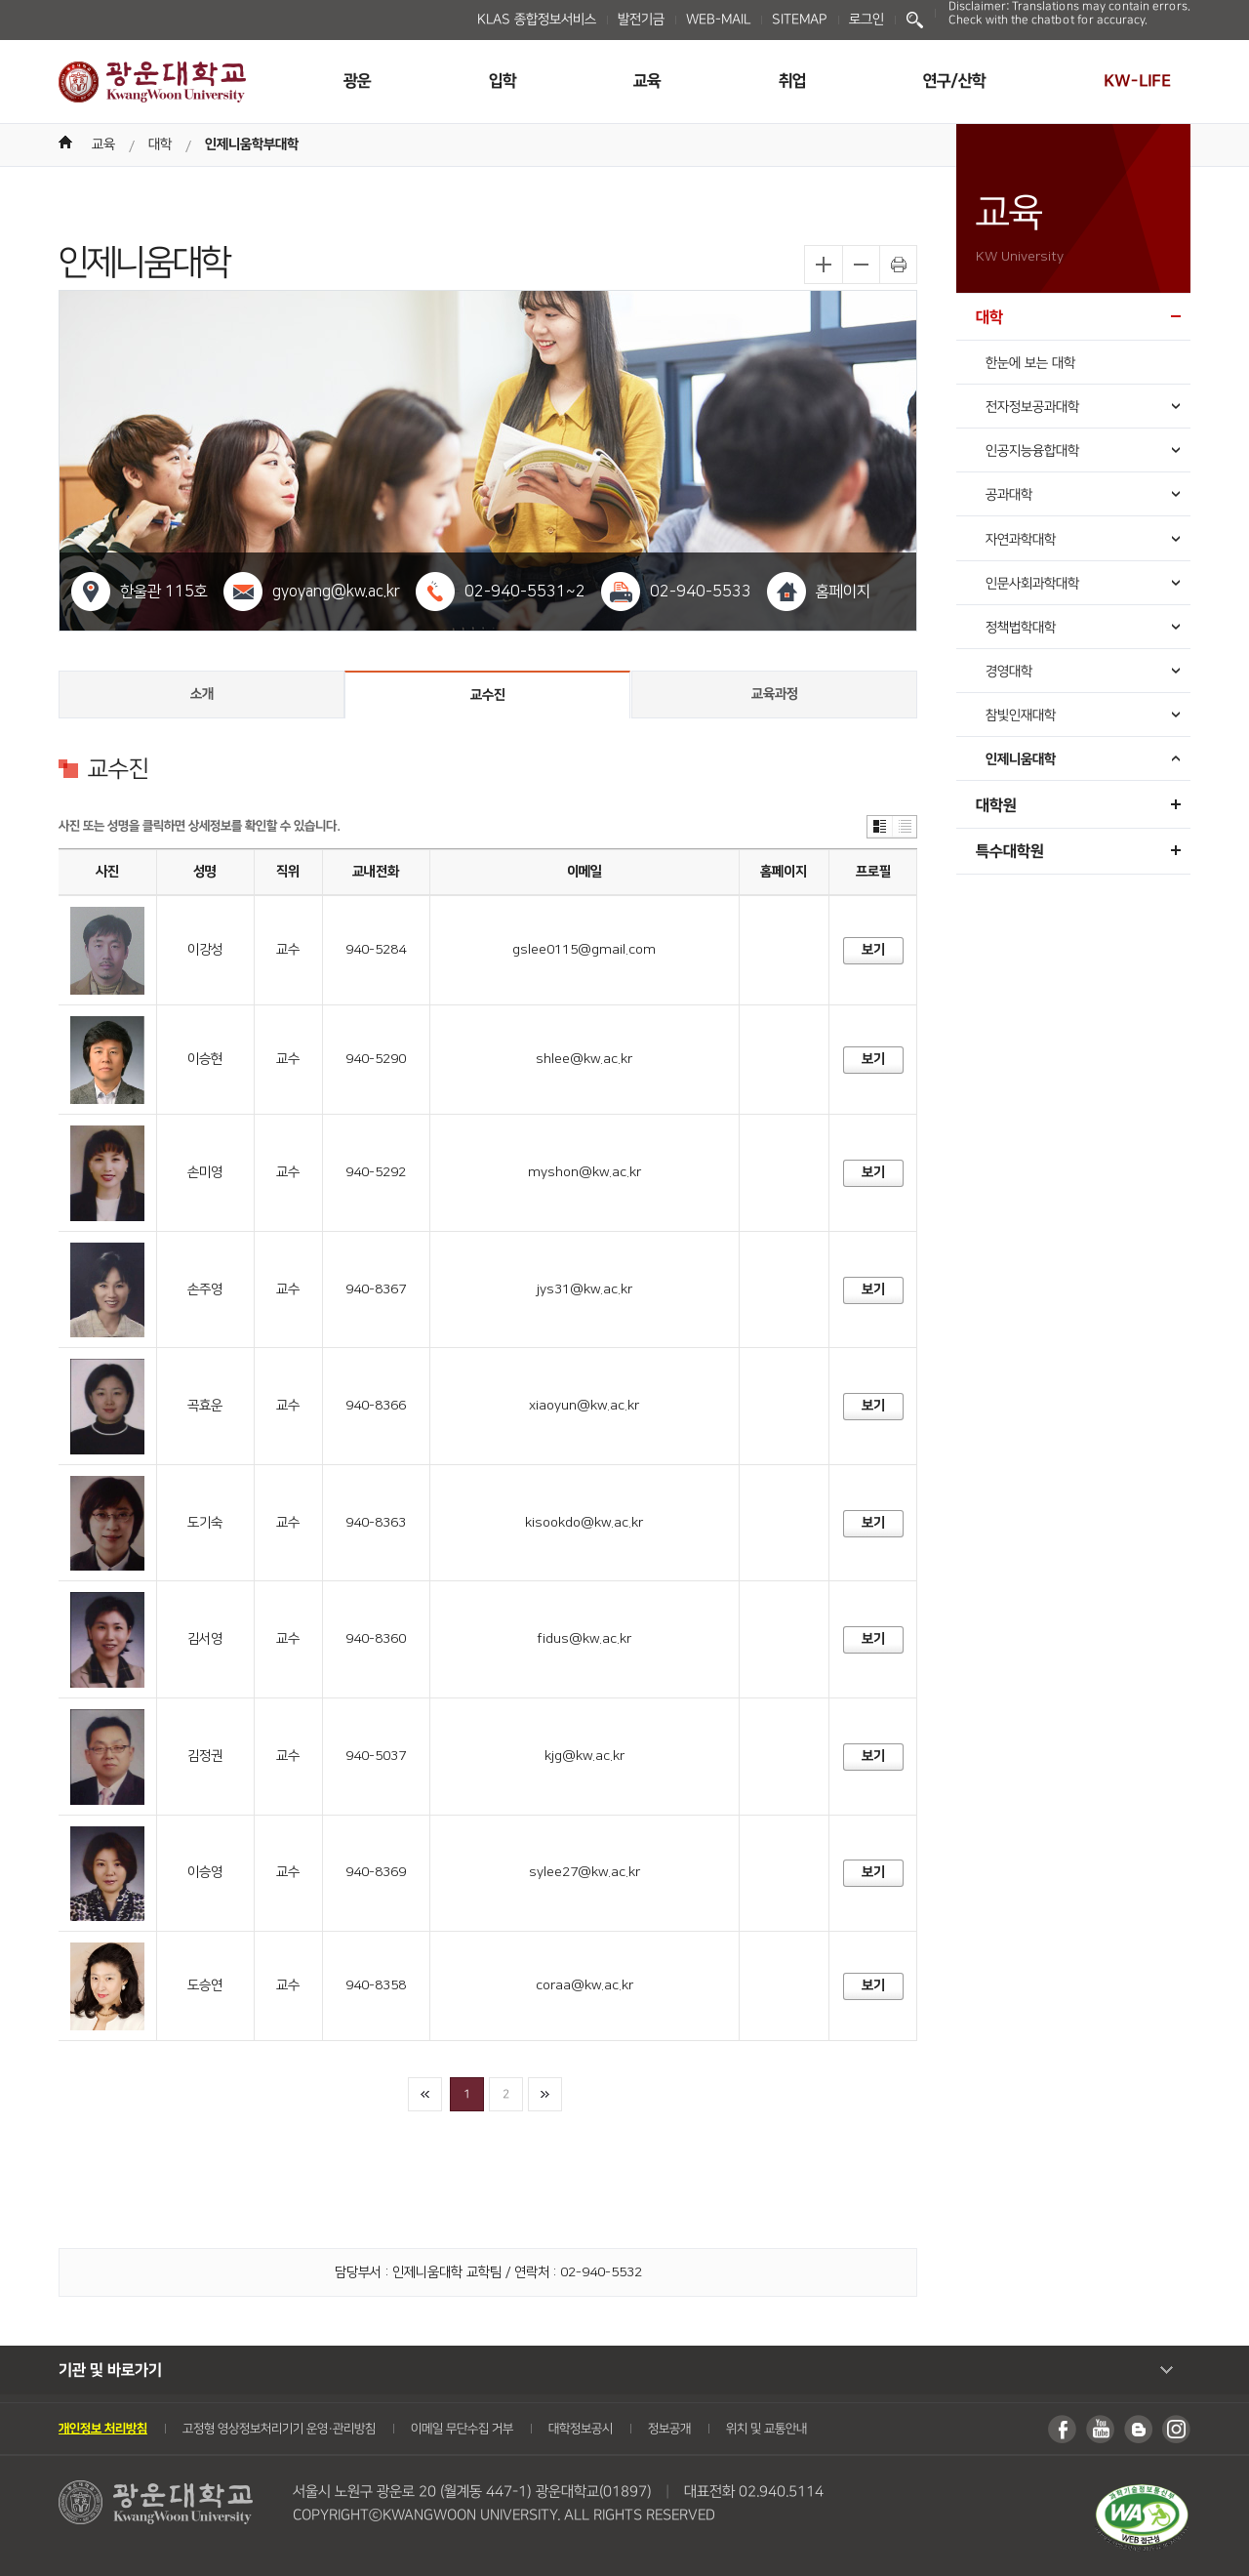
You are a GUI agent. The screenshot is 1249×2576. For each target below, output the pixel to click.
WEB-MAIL (718, 19)
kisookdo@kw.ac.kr (584, 1523)
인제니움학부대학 (252, 144)
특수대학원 (1010, 851)
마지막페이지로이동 (545, 2094)
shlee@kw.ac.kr (584, 1059)
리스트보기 (904, 827)
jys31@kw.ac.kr (584, 1289)
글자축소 (860, 264)
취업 (792, 81)
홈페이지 (843, 591)
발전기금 (641, 19)
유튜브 (1100, 2429)
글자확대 (823, 264)
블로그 (1138, 2429)
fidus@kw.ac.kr (584, 1639)
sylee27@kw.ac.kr (584, 1872)
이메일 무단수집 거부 (462, 2428)
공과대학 (1009, 495)
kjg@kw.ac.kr (584, 1756)
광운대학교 (152, 81)
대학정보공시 (580, 2428)
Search (915, 20)
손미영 (204, 1172)
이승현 (204, 1059)
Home (65, 142)
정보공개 (669, 2428)
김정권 (204, 1756)
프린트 (897, 264)
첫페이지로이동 (425, 2094)
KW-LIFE (1137, 81)
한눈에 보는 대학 (1030, 363)
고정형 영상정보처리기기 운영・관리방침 (279, 2428)
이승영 (204, 1872)
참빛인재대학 (1021, 715)
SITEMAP (799, 19)
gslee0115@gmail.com (584, 950)
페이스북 (1062, 2429)
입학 (502, 81)
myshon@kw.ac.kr (584, 1172)
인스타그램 (1176, 2429)
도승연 (204, 1985)
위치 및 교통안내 (766, 2428)
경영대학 (1009, 671)
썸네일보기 (879, 827)
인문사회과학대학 (1032, 584)
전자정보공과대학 (1032, 407)
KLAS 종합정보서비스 (536, 19)
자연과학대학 (1021, 540)
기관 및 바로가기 (110, 2370)
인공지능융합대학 (1032, 451)
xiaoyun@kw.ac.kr (584, 1405)
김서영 (204, 1639)
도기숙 (204, 1523)
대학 (160, 144)
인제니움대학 (1021, 759)
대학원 (996, 805)
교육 (647, 81)
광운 (357, 81)
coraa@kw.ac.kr (584, 1985)
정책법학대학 (1021, 627)
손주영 (204, 1289)
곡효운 (204, 1405)
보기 (872, 950)
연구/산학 (954, 81)
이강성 (204, 950)
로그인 (866, 19)
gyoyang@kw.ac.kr (336, 591)
